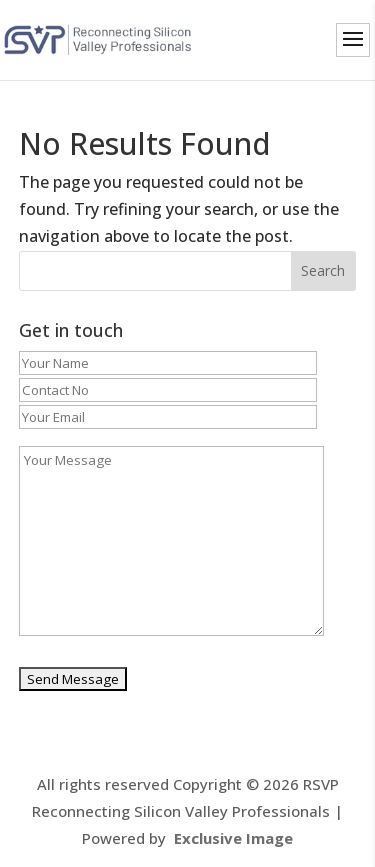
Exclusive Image (233, 838)
